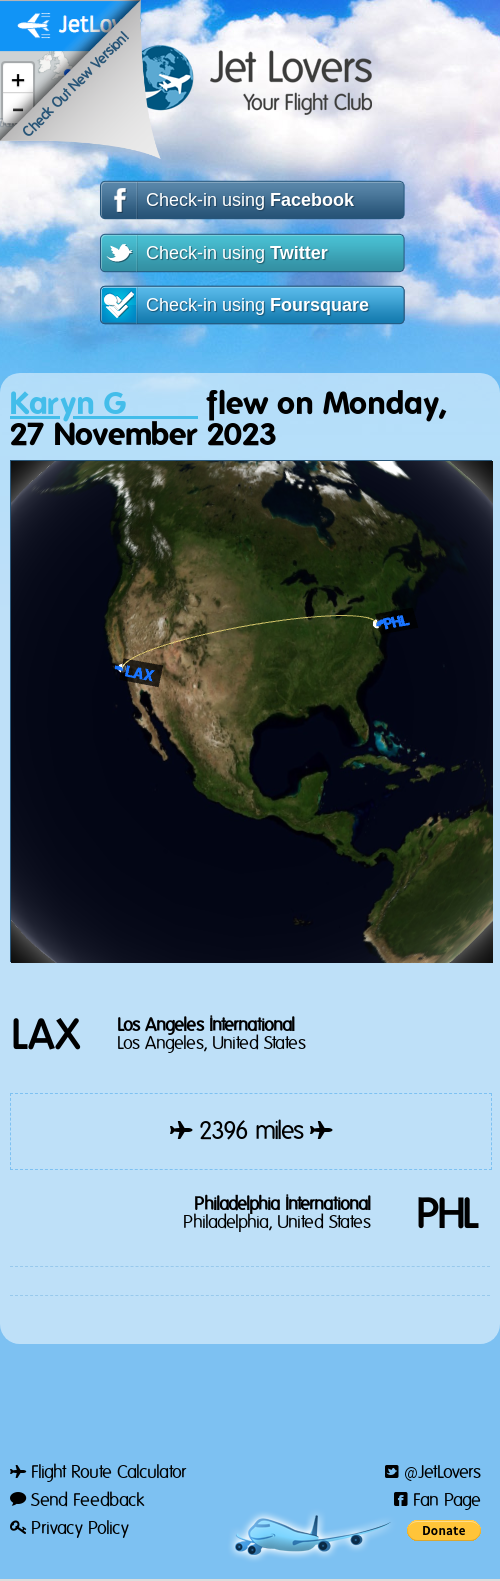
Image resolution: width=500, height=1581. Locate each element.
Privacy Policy (69, 1529)
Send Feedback (77, 1501)
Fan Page (437, 1501)
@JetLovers (433, 1473)
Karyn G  (104, 404)
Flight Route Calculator (98, 1473)
